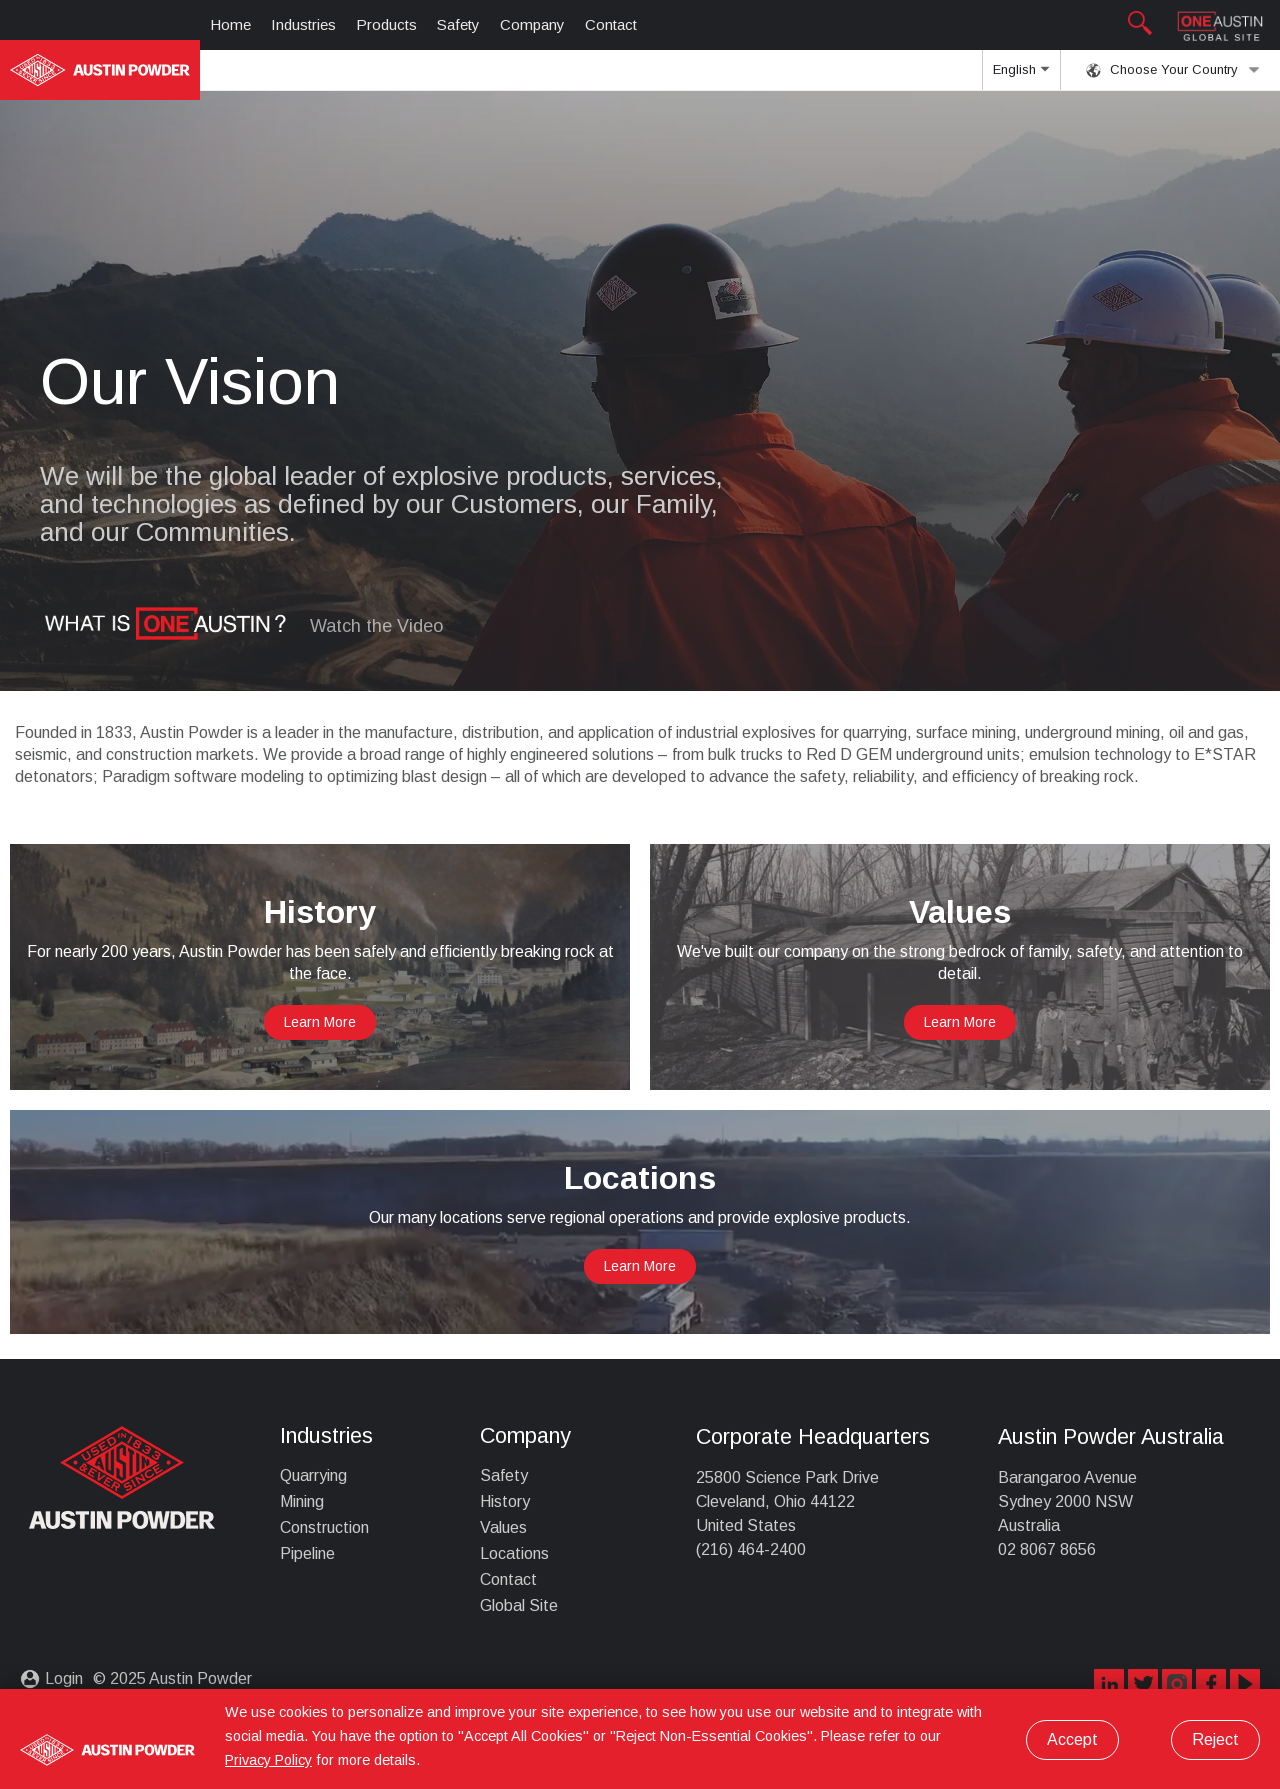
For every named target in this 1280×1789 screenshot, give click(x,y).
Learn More (320, 1022)
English (1021, 76)
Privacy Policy (268, 1760)
